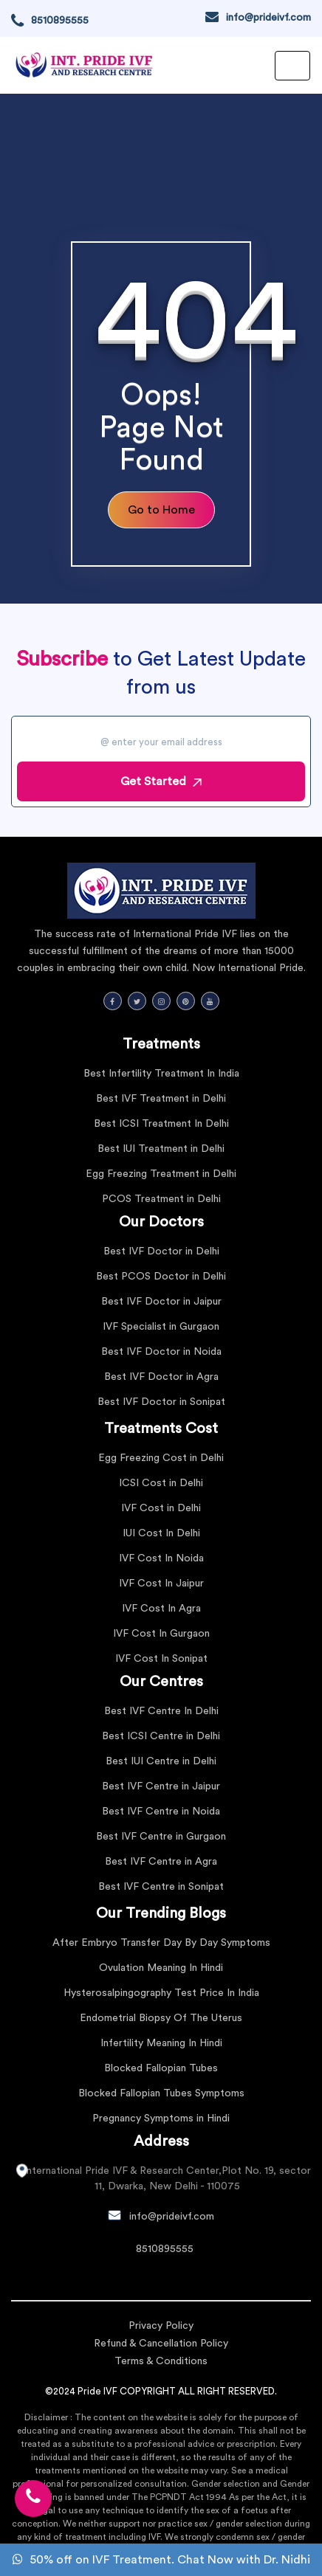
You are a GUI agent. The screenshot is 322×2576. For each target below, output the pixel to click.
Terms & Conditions (161, 2361)
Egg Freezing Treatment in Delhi (161, 1174)
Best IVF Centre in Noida (161, 1811)
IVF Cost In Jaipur (161, 1583)
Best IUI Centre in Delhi (161, 1761)
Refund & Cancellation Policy (161, 2343)
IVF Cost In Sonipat (161, 1659)
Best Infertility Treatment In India (161, 1073)
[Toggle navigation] (292, 65)
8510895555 (60, 20)
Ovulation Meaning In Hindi (161, 1968)
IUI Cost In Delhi (161, 1533)
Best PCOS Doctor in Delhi (161, 1276)
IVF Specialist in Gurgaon (161, 1327)
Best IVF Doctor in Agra (161, 1377)
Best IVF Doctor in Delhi (161, 1251)
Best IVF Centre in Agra (161, 1862)
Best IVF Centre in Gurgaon (161, 1836)
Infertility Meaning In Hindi (161, 2043)
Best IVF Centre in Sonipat (161, 1887)
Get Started (161, 781)
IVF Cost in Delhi (161, 1508)
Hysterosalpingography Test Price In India (161, 1993)
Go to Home (161, 510)
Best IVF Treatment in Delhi (161, 1099)
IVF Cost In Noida (161, 1558)
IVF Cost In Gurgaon (161, 1634)
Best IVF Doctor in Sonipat (161, 1402)
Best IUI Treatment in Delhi (161, 1149)
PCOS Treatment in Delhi (161, 1199)
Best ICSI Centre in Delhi (161, 1736)
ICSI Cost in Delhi (161, 1483)
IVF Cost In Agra (161, 1608)
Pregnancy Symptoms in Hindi (161, 2118)
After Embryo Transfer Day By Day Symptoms (161, 1943)
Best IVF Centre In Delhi (161, 1711)
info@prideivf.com (268, 18)
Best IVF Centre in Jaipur (161, 1786)
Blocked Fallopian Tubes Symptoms (161, 2093)
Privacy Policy (161, 2326)
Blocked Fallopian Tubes (161, 2068)
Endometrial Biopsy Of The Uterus (161, 2018)
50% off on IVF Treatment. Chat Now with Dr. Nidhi (161, 2560)
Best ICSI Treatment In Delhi (161, 1124)
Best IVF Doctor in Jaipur (161, 1301)
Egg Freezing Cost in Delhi (161, 1458)
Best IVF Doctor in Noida (161, 1352)
